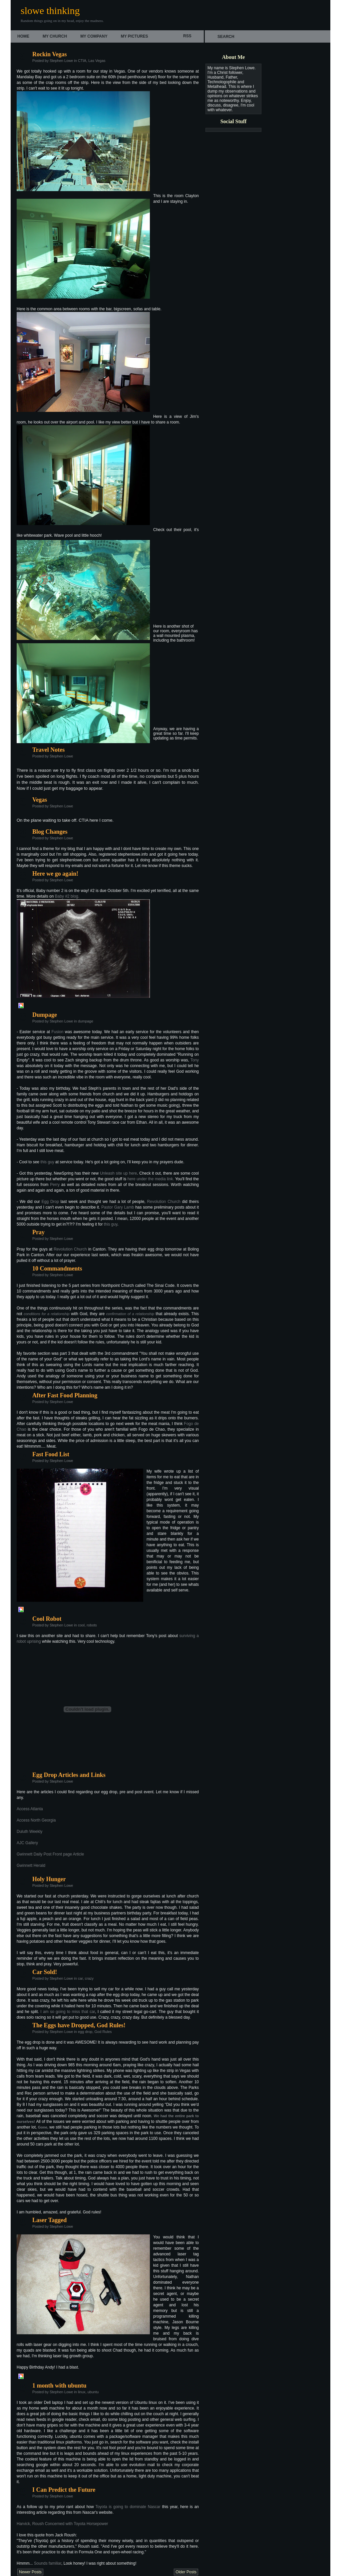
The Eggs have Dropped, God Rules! (79, 2025)
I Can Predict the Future (63, 2489)
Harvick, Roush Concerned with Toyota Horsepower (62, 2523)
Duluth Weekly (29, 1831)
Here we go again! (55, 873)
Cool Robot (47, 1618)
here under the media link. (151, 1179)
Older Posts (185, 2572)
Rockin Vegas (49, 54)
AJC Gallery (27, 1843)
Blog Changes (50, 831)
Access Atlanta (30, 1809)
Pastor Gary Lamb (117, 1207)
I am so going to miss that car (67, 2011)
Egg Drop (50, 1201)
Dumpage (44, 1014)
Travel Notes (48, 749)
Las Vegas (96, 61)
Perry (55, 1184)
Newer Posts (30, 2572)
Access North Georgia (36, 1820)
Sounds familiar (47, 2563)
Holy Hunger (49, 1879)
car (80, 1978)
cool (81, 1625)
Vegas (39, 799)
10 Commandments (57, 1268)
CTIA (82, 61)
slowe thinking (50, 10)
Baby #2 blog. (67, 896)
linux (82, 2392)
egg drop (85, 2032)
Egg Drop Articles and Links (69, 1775)
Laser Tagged (49, 2220)
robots (92, 1625)
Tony (194, 1060)
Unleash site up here (118, 1173)
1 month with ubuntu (59, 2385)
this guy (47, 1162)
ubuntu (93, 2392)
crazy (89, 1978)
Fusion (57, 1031)
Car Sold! (44, 1972)
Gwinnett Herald (31, 1865)
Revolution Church (163, 1201)
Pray (38, 1232)
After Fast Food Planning (64, 1395)
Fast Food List (50, 1454)
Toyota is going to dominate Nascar (127, 2506)
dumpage (85, 1021)
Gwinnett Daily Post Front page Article (50, 1854)
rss (187, 36)
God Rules (103, 2032)
